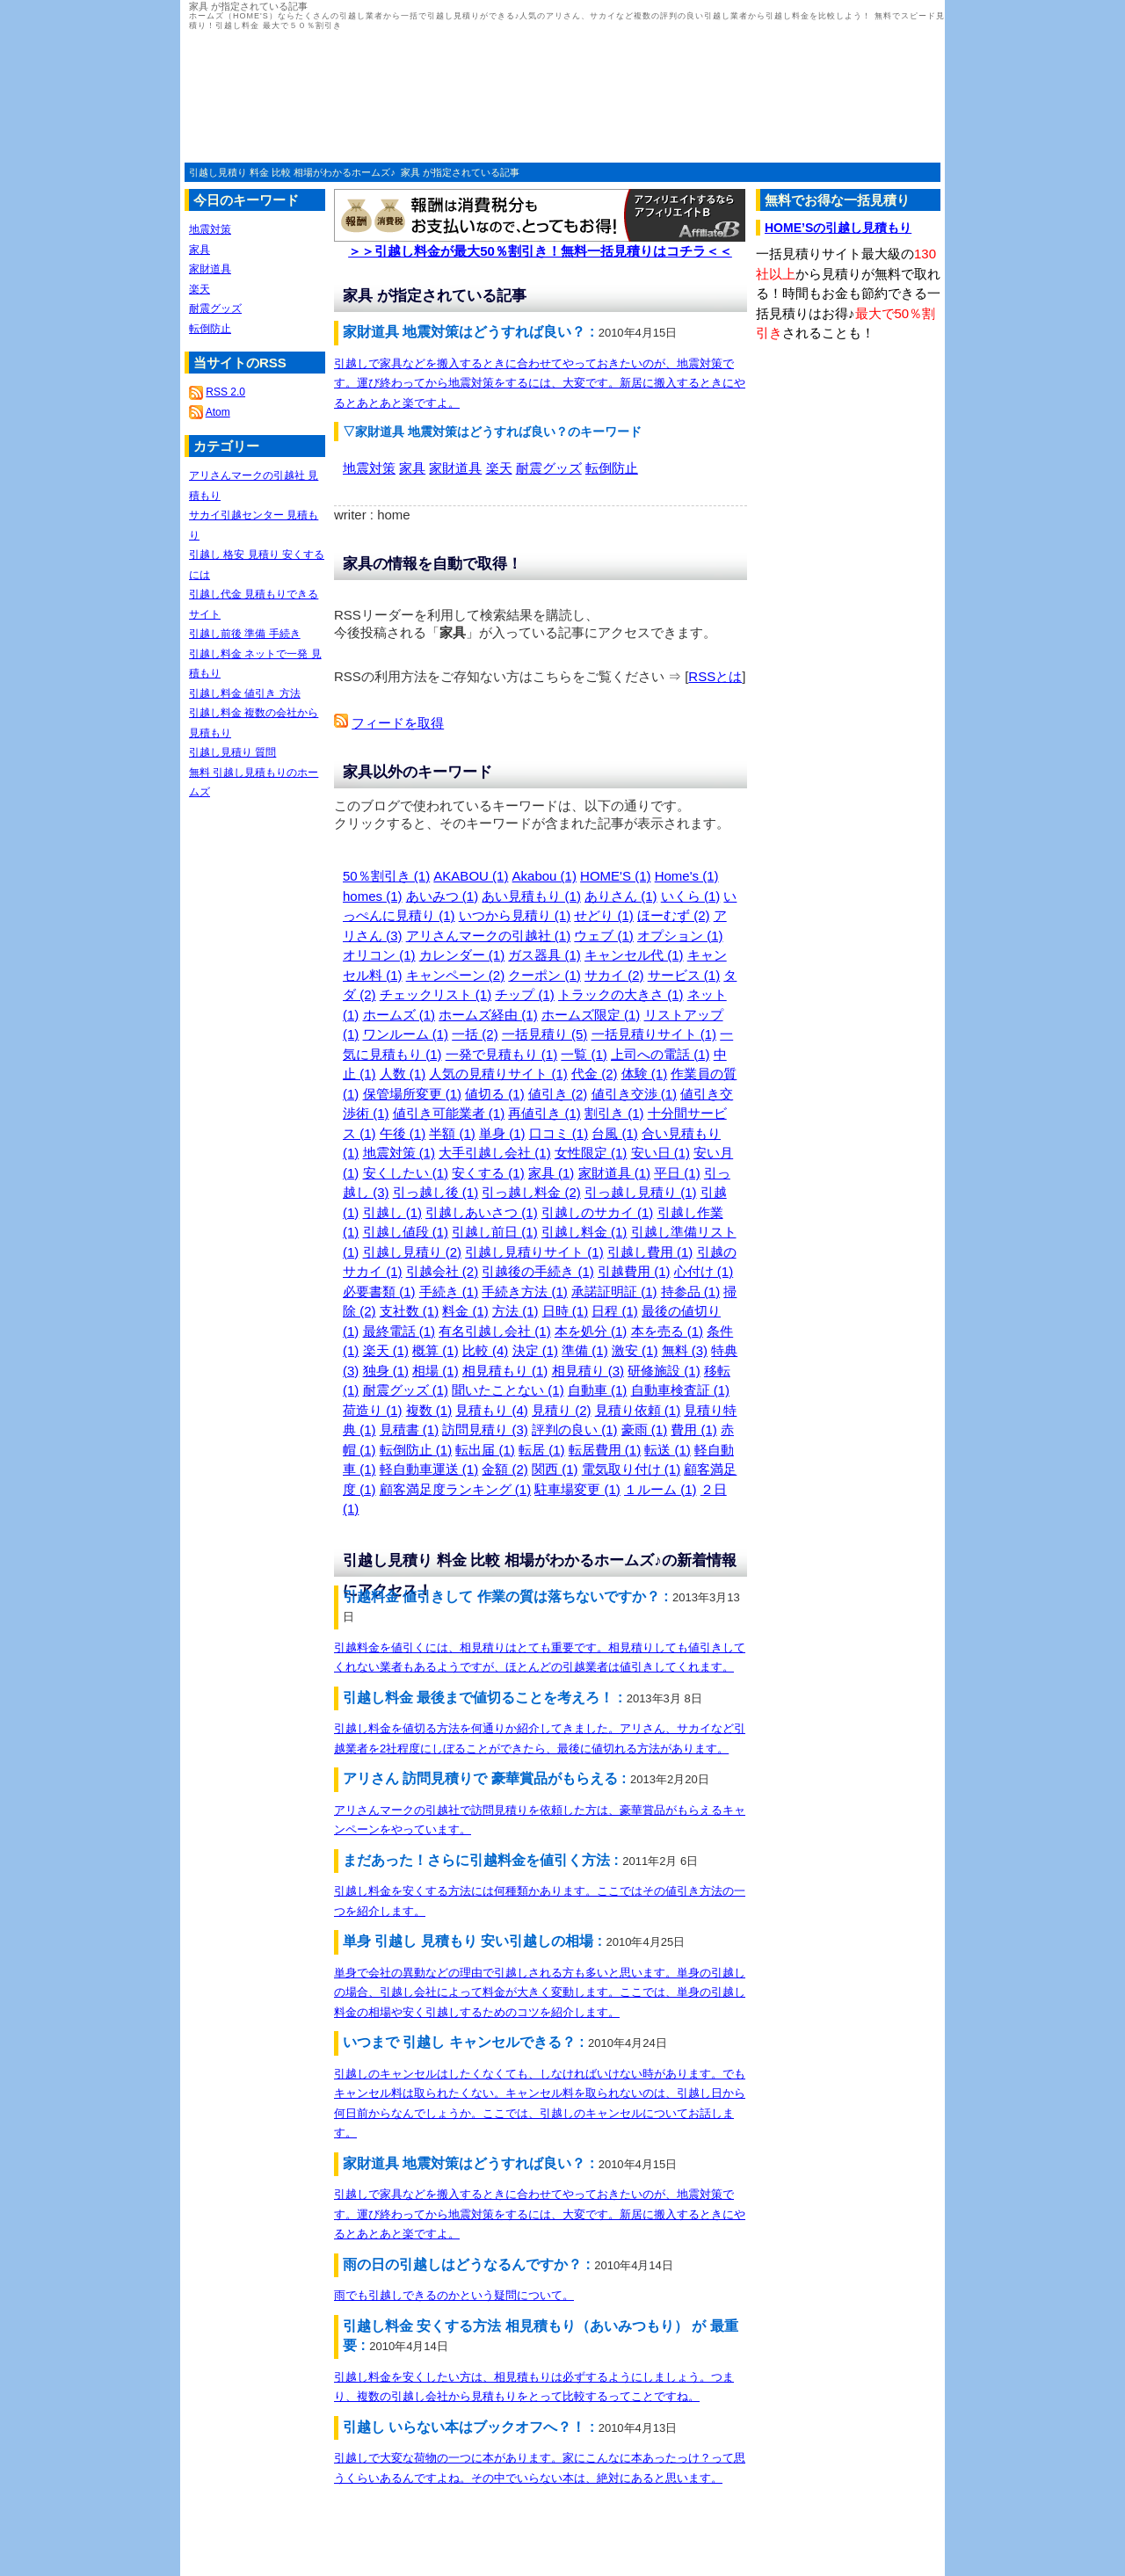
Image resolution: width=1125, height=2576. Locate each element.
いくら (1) (691, 896)
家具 (412, 468)
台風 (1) (615, 1133)
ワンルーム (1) (406, 1034)
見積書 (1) (409, 1429)
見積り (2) (562, 1410)
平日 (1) (677, 1172)
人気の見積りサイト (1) (498, 1073)
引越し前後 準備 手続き (245, 634)
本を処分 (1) (591, 1331)
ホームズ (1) (399, 1014)
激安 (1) (635, 1350)
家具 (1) (551, 1172)
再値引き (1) (544, 1113)
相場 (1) (435, 1370)
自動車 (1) (598, 1389)
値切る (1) (495, 1093)
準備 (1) (585, 1350)
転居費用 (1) (605, 1449)
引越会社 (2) (442, 1271)
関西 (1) (555, 1469)
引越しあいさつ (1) (481, 1212)
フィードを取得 (398, 722)
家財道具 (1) (614, 1172)
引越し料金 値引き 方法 (245, 693)
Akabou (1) (544, 875)
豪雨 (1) (644, 1429)
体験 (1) (644, 1073)
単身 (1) (502, 1133)
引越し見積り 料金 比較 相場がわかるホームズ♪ (292, 172)
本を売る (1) (667, 1331)
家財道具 (455, 468)
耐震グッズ (549, 468)
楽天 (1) (386, 1350)
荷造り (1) (373, 1410)
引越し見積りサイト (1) (534, 1251)
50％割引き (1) (386, 875)
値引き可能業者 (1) (449, 1113)
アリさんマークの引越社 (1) (488, 935)
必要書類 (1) (379, 1291)
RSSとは (715, 676)
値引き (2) (558, 1093)
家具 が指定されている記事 (460, 172)
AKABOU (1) (470, 875)
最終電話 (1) (399, 1331)
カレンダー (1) (462, 954)
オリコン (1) (379, 954)
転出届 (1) (485, 1449)
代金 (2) (594, 1073)
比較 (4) (485, 1350)
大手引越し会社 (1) (495, 1152)
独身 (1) (386, 1370)
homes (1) (373, 896)
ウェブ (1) (604, 935)
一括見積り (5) (545, 1034)
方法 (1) (515, 1310)
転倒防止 (611, 468)
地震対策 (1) (399, 1152)
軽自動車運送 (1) (429, 1469)
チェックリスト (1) (436, 994)
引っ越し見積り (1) (640, 1192)
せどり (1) (604, 915)
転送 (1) (667, 1449)
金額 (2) (505, 1469)
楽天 (499, 468)
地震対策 (369, 468)
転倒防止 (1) (416, 1449)
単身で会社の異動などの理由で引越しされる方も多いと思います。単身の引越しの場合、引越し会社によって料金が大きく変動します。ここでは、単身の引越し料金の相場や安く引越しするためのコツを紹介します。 (539, 1992)
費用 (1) (694, 1429)
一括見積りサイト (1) (654, 1034)
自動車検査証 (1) (680, 1389)
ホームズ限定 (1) (591, 1014)
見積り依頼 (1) (638, 1410)
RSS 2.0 (225, 392)
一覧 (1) (584, 1054)
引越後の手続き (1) (538, 1271)
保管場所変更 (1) (412, 1093)
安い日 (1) (661, 1152)
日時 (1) (565, 1310)
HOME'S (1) (615, 875)
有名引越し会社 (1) (495, 1331)
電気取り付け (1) (631, 1469)
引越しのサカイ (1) (597, 1212)
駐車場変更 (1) (577, 1489)
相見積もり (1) (505, 1370)
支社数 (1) (409, 1310)
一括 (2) (475, 1034)
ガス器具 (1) (544, 954)
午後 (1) (403, 1133)
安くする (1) (488, 1172)
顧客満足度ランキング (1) (456, 1489)
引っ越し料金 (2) (531, 1192)
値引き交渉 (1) (635, 1093)
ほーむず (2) (673, 915)
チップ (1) (525, 994)
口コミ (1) (559, 1133)
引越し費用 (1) (650, 1251)
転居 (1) (542, 1449)
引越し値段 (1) (406, 1231)
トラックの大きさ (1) (621, 994)
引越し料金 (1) (584, 1231)
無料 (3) (685, 1350)
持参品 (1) (691, 1291)
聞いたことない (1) (508, 1389)
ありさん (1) (620, 896)
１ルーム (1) (660, 1489)
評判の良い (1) (575, 1429)
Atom (218, 412)
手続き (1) (449, 1291)
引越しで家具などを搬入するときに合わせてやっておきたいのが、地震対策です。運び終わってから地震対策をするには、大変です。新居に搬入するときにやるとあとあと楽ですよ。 (539, 383)
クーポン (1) (544, 975)
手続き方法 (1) (525, 1291)
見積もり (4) (491, 1410)
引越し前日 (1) (495, 1231)
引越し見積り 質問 (232, 752)
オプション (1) (680, 935)
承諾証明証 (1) (614, 1291)
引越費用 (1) (634, 1271)
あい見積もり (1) (531, 896)
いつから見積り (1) (515, 915)
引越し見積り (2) (412, 1251)
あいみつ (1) (442, 896)
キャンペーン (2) (455, 975)
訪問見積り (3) (485, 1429)
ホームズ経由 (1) (488, 1014)
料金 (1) (465, 1310)
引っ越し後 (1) (436, 1192)
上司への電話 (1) (660, 1054)
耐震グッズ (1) (406, 1389)
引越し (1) (393, 1212)
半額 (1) (452, 1133)
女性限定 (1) (591, 1152)
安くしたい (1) (406, 1172)
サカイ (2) (614, 975)
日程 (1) (615, 1310)
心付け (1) (704, 1271)
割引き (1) (614, 1113)
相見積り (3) (588, 1370)
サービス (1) (684, 975)
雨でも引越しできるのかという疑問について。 (454, 2295)
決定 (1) (535, 1350)
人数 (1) (403, 1073)
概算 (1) (435, 1350)
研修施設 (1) (664, 1370)
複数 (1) (429, 1410)
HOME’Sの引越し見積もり (838, 228)
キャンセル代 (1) (634, 954)
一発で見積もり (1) (502, 1054)
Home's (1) (687, 875)
